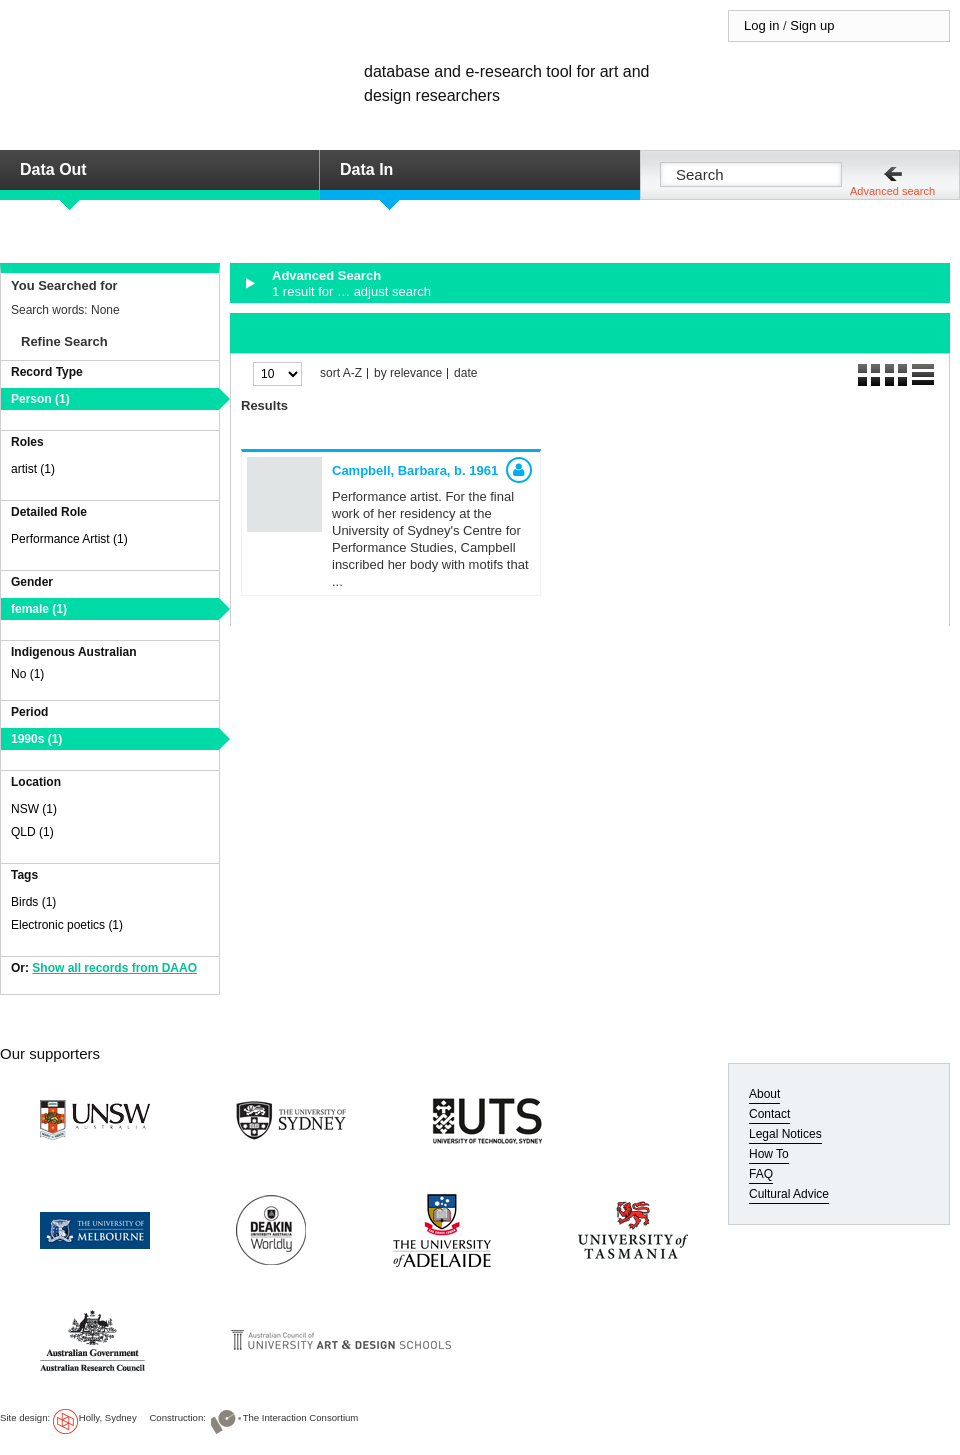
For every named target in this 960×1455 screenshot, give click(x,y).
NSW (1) (34, 809)
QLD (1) (32, 832)
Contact (769, 1114)
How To (769, 1154)
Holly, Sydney (108, 1417)
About (764, 1094)
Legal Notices (785, 1134)
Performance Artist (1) (69, 539)
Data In (366, 169)
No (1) (27, 674)
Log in (761, 25)
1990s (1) (36, 739)
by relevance (408, 373)
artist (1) (33, 469)
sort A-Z (341, 373)
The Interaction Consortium (301, 1417)
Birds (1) (33, 902)
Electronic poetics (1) (67, 925)
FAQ (761, 1174)
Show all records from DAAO (114, 968)
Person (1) (40, 399)
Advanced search (892, 191)
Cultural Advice (789, 1194)
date (465, 373)
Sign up (812, 25)
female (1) (39, 609)
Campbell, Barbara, (415, 470)
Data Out (53, 169)
